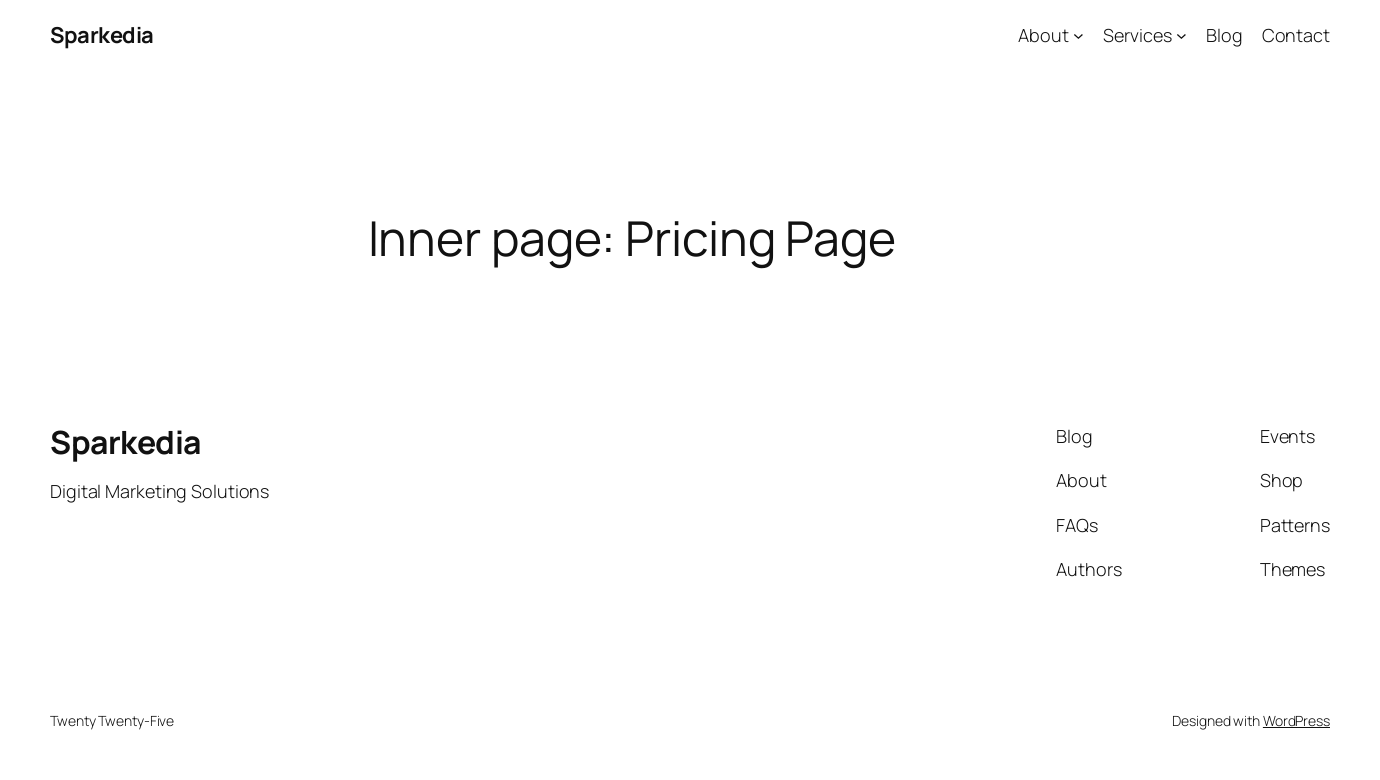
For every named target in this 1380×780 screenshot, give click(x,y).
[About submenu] (1078, 35)
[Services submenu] (1181, 35)
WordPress (1296, 720)
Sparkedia (102, 35)
